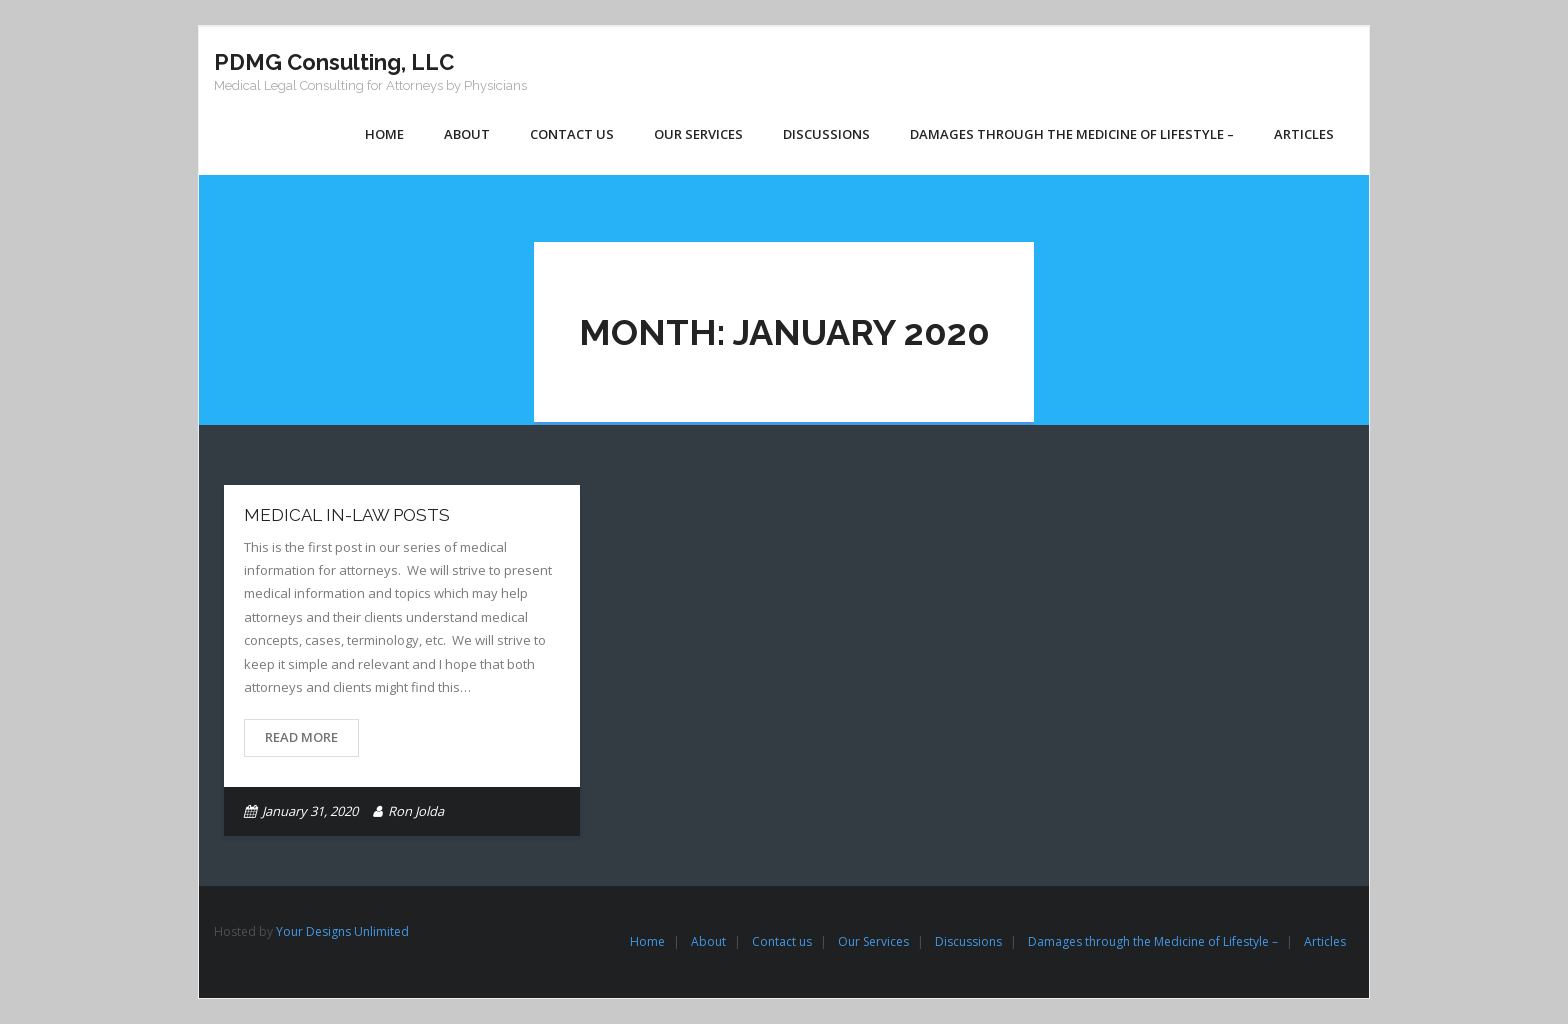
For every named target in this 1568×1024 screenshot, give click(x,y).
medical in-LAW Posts (347, 515)
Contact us (782, 941)
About (708, 941)
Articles (1325, 941)
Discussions (968, 941)
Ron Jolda (416, 811)
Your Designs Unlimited (342, 931)
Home (647, 941)
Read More (301, 737)
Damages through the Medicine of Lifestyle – (1153, 941)
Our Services (873, 941)
